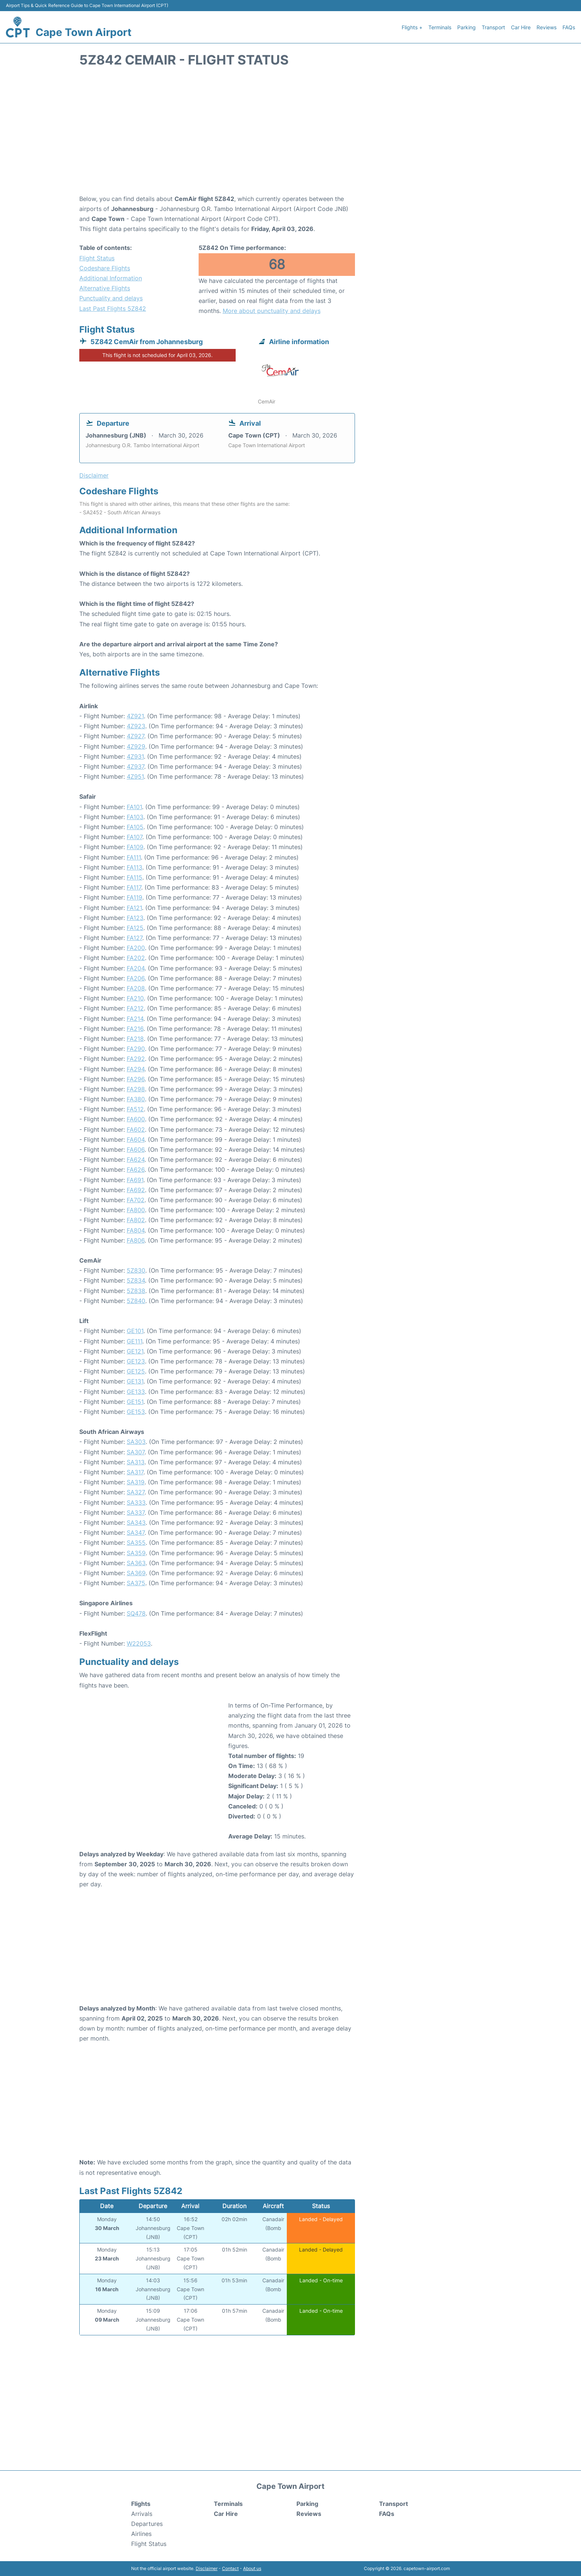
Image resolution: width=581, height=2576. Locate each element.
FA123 (135, 917)
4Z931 (135, 756)
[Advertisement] (290, 135)
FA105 (135, 827)
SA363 (136, 1563)
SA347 (136, 1532)
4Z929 (136, 746)
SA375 (136, 1583)
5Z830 (136, 1270)
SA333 (136, 1502)
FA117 (134, 887)
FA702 (136, 1200)
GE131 (135, 1381)
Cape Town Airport (84, 32)
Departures (147, 2523)
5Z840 (136, 1301)
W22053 (139, 1643)
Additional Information (110, 278)
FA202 (136, 958)
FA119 (134, 897)
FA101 (134, 807)
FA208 (136, 988)
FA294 (136, 1069)
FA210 (135, 998)
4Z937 (135, 766)
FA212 (135, 1008)
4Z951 (135, 776)
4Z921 (135, 716)
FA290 (136, 1048)
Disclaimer (207, 2568)
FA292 (136, 1058)
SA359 (136, 1553)
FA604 (136, 1139)
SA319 (136, 1482)
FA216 (135, 1028)
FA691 (135, 1180)
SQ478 (136, 1613)
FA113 (134, 867)
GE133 (136, 1391)
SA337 (136, 1512)
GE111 (134, 1341)
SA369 (136, 1573)
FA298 (136, 1089)
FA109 (135, 847)
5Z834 (136, 1280)
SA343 (136, 1522)
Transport (493, 27)
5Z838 (136, 1290)
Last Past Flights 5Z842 (112, 308)
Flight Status (96, 258)
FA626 (136, 1169)
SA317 (135, 1472)
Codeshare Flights (104, 268)
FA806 (136, 1240)
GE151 (135, 1401)
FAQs (568, 27)
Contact (230, 2568)
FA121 (134, 907)
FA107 (134, 837)
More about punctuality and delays (272, 310)
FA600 (136, 1119)
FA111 (134, 857)
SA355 (136, 1542)
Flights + (412, 27)
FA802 (136, 1220)
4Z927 (135, 736)
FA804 (136, 1230)
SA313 (136, 1462)
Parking (466, 27)
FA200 (136, 947)
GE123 (136, 1361)
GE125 (136, 1371)
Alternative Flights (104, 288)
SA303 (136, 1441)
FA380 (136, 1099)
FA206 (136, 978)
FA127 (134, 937)
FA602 (136, 1129)
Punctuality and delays (111, 298)
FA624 (136, 1159)
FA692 (136, 1190)
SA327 (136, 1492)
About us (252, 2568)
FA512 (135, 1109)
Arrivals (141, 2513)
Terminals (439, 27)
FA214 (135, 1018)
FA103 (135, 817)
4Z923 (136, 726)
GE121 (135, 1351)
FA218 (135, 1038)
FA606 (136, 1149)
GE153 (136, 1411)
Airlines (141, 2533)
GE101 (135, 1331)
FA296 (136, 1079)
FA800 (136, 1210)
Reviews (547, 27)
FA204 (136, 968)
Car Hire (521, 27)
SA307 (136, 1452)
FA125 (135, 927)
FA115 (134, 877)
